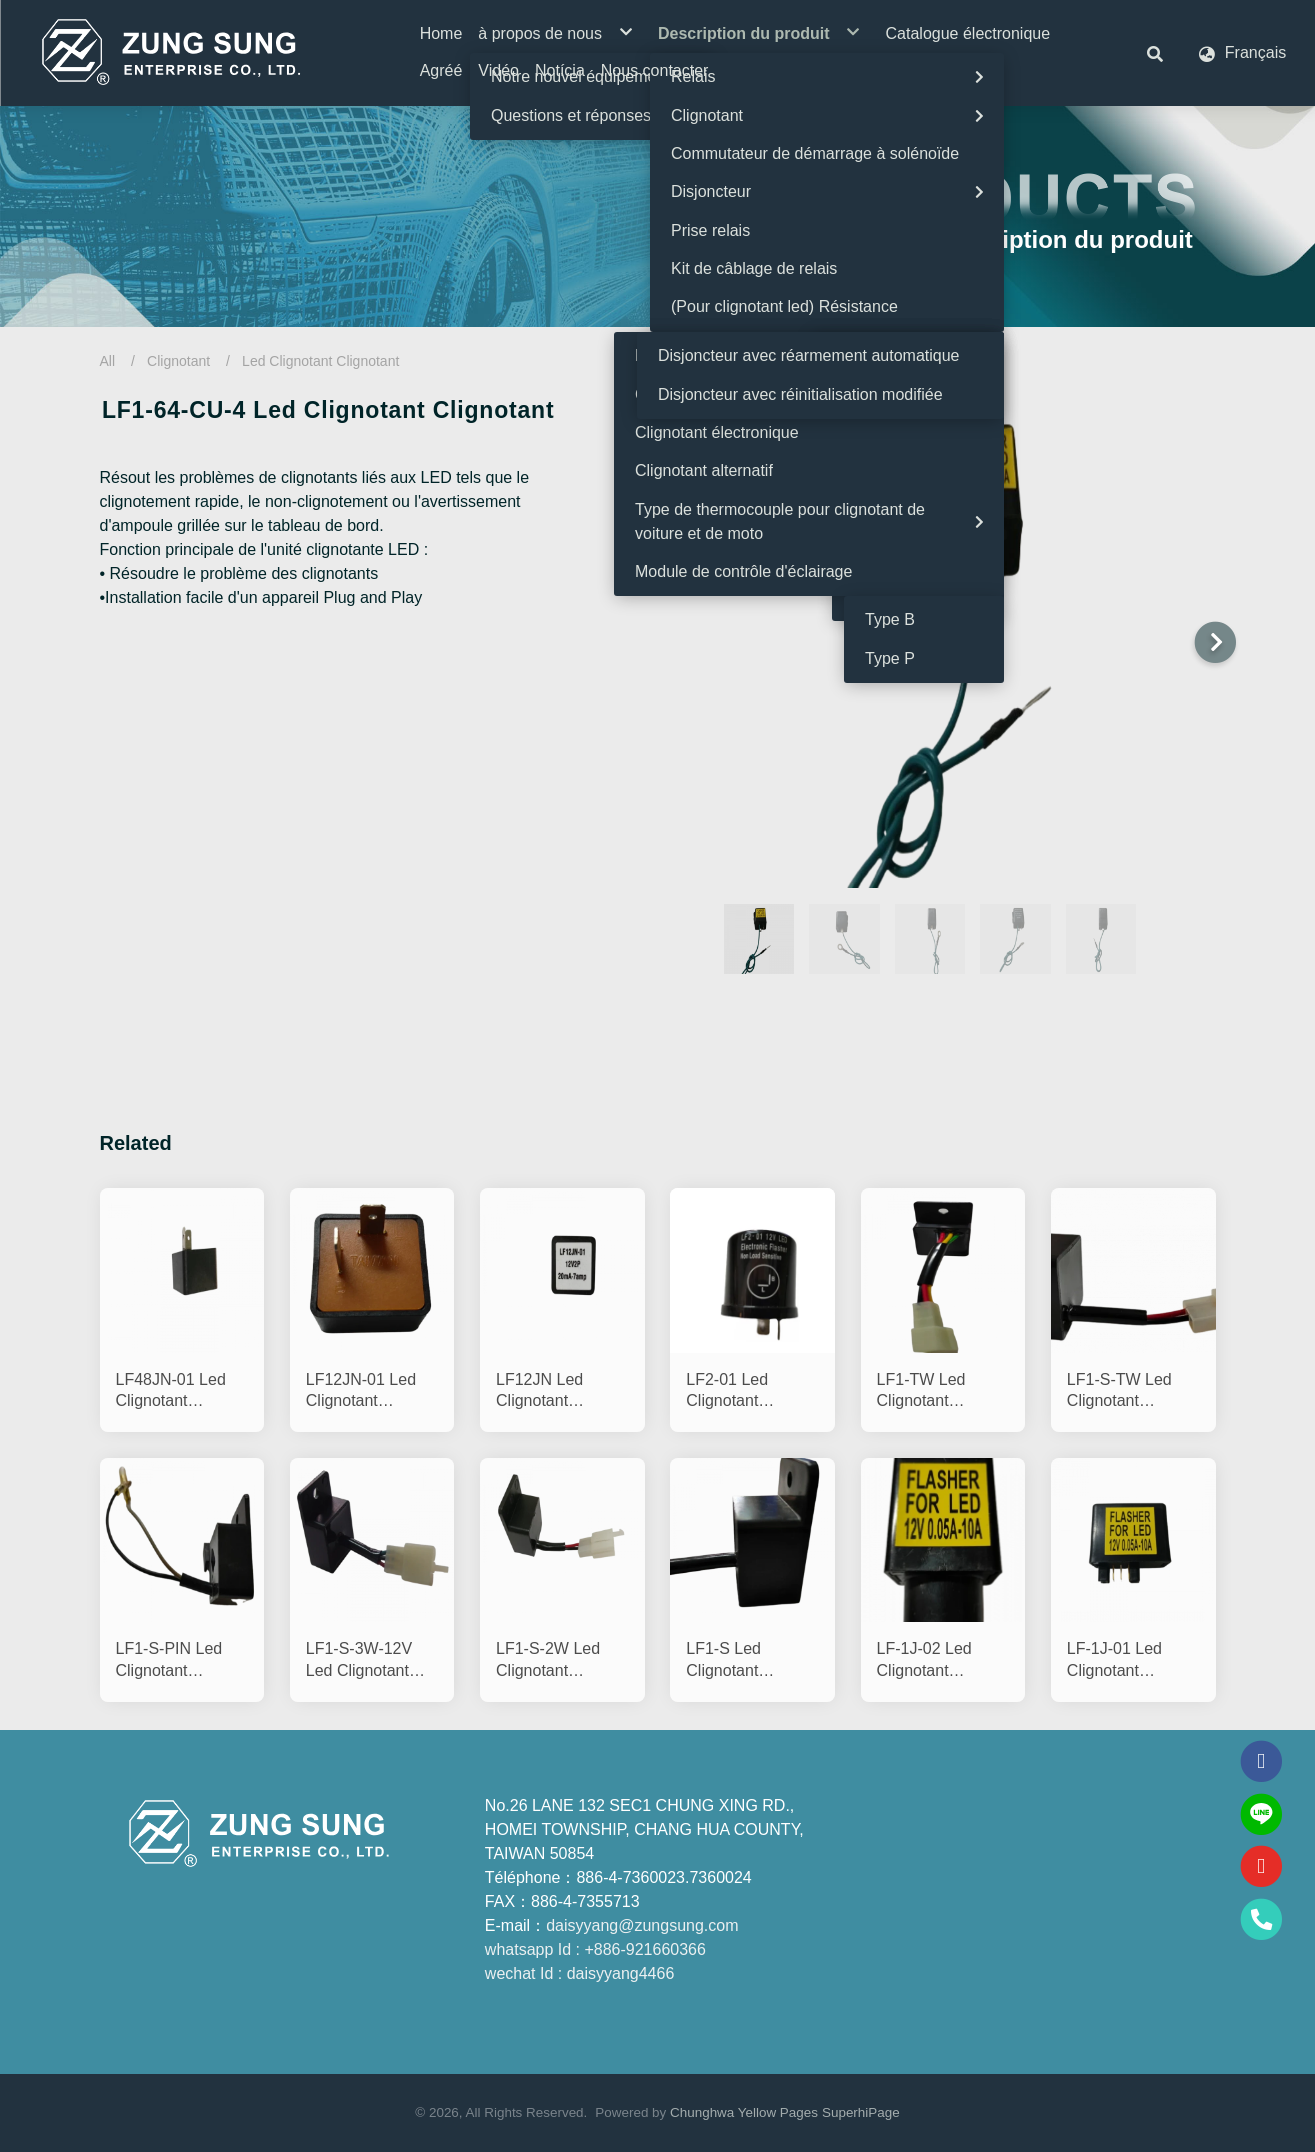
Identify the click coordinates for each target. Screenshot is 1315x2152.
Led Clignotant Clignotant (320, 361)
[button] (1155, 53)
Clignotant (178, 361)
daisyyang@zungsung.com (642, 1925)
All (108, 361)
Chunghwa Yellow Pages (744, 2112)
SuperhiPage (861, 2112)
